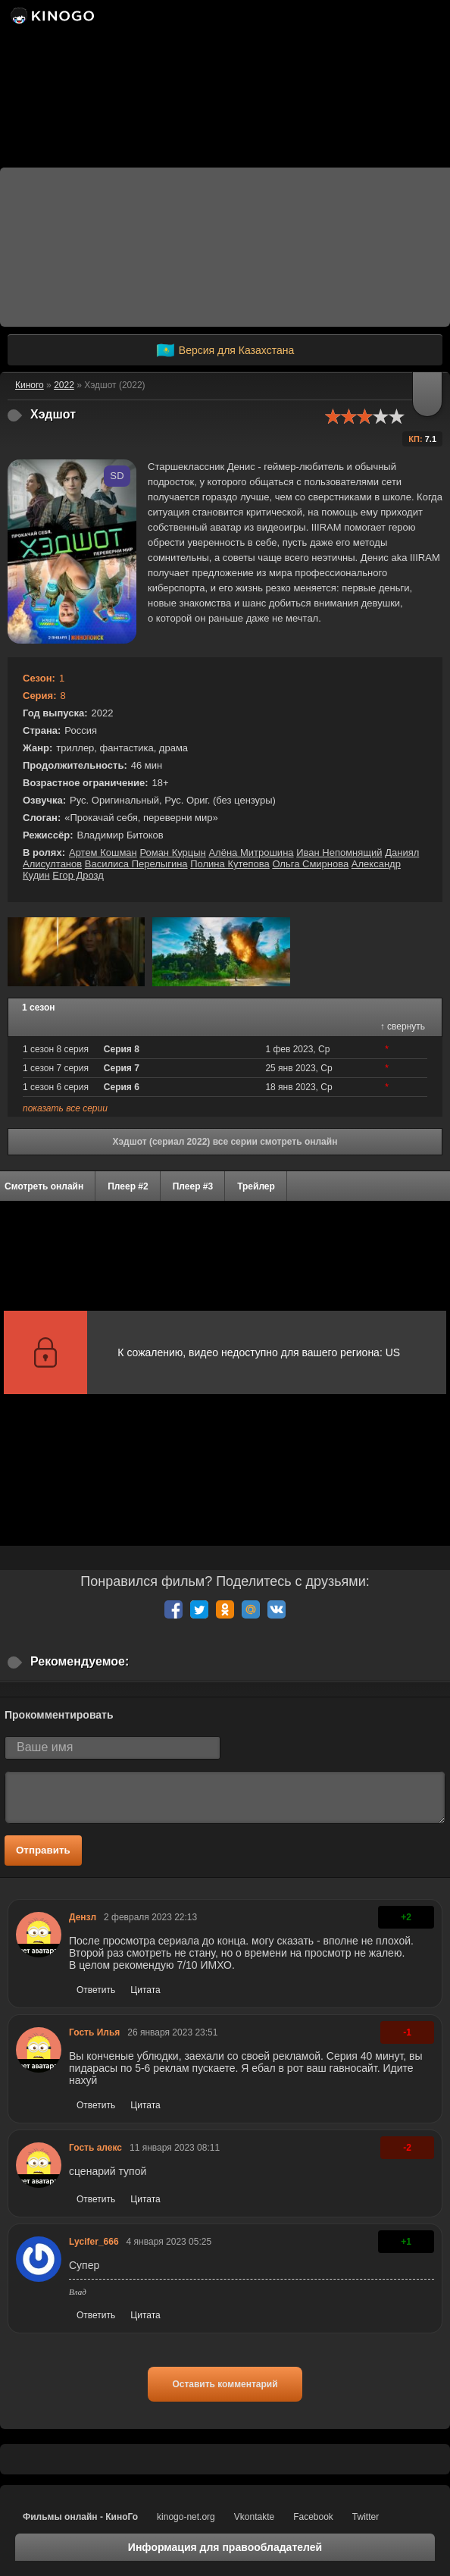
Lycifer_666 (94, 2241)
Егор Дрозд (78, 875)
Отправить (43, 1850)
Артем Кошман (103, 852)
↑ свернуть (402, 1026)
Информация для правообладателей (225, 2547)
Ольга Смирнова (310, 864)
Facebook (313, 2517)
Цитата (145, 1990)
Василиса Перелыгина (136, 864)
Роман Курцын (172, 852)
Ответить (96, 1990)
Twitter (365, 2517)
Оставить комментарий (224, 2384)
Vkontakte (254, 2517)
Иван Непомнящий (339, 852)
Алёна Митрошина (250, 852)
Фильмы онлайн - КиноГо (80, 2517)
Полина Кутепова (230, 864)
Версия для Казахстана (225, 350)
